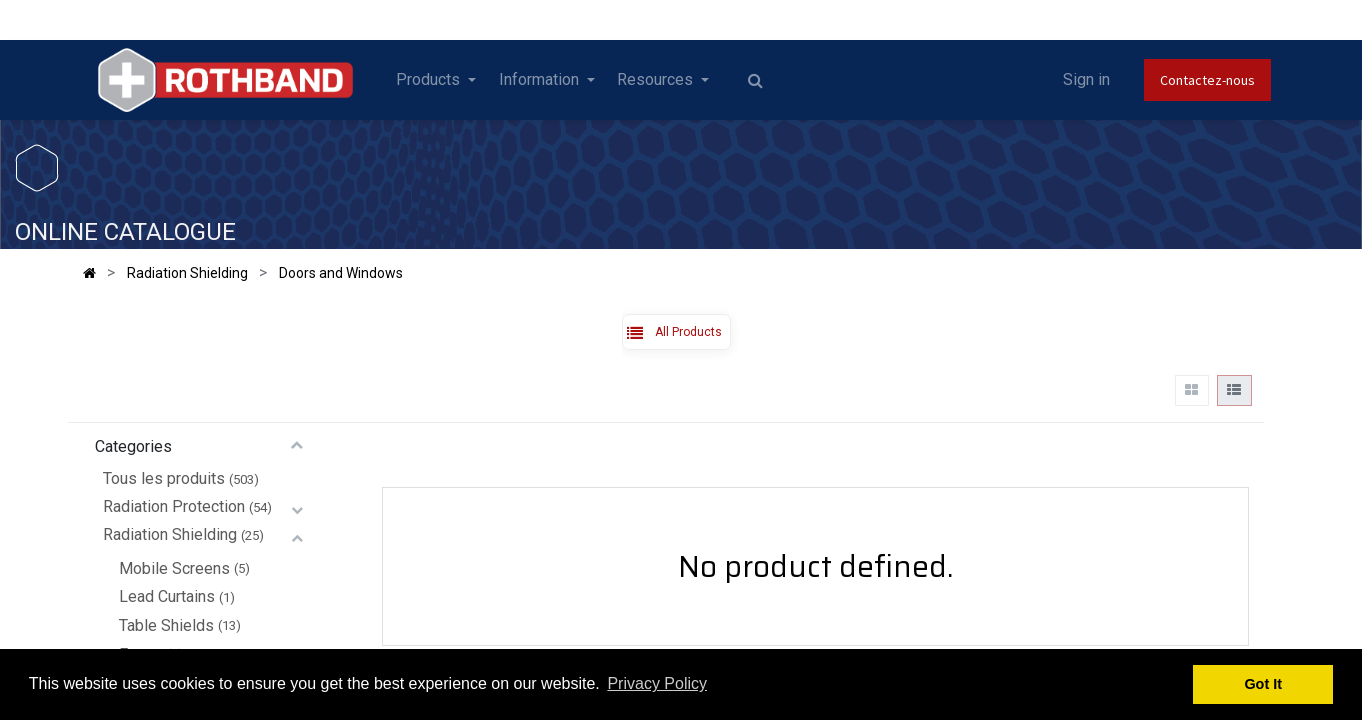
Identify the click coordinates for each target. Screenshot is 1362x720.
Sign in (1086, 79)
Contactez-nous (1207, 80)
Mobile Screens (174, 568)
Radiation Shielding (170, 534)
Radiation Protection (174, 506)
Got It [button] (1263, 684)
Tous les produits (164, 478)
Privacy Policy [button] (657, 683)
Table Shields (166, 625)
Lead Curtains (167, 596)
